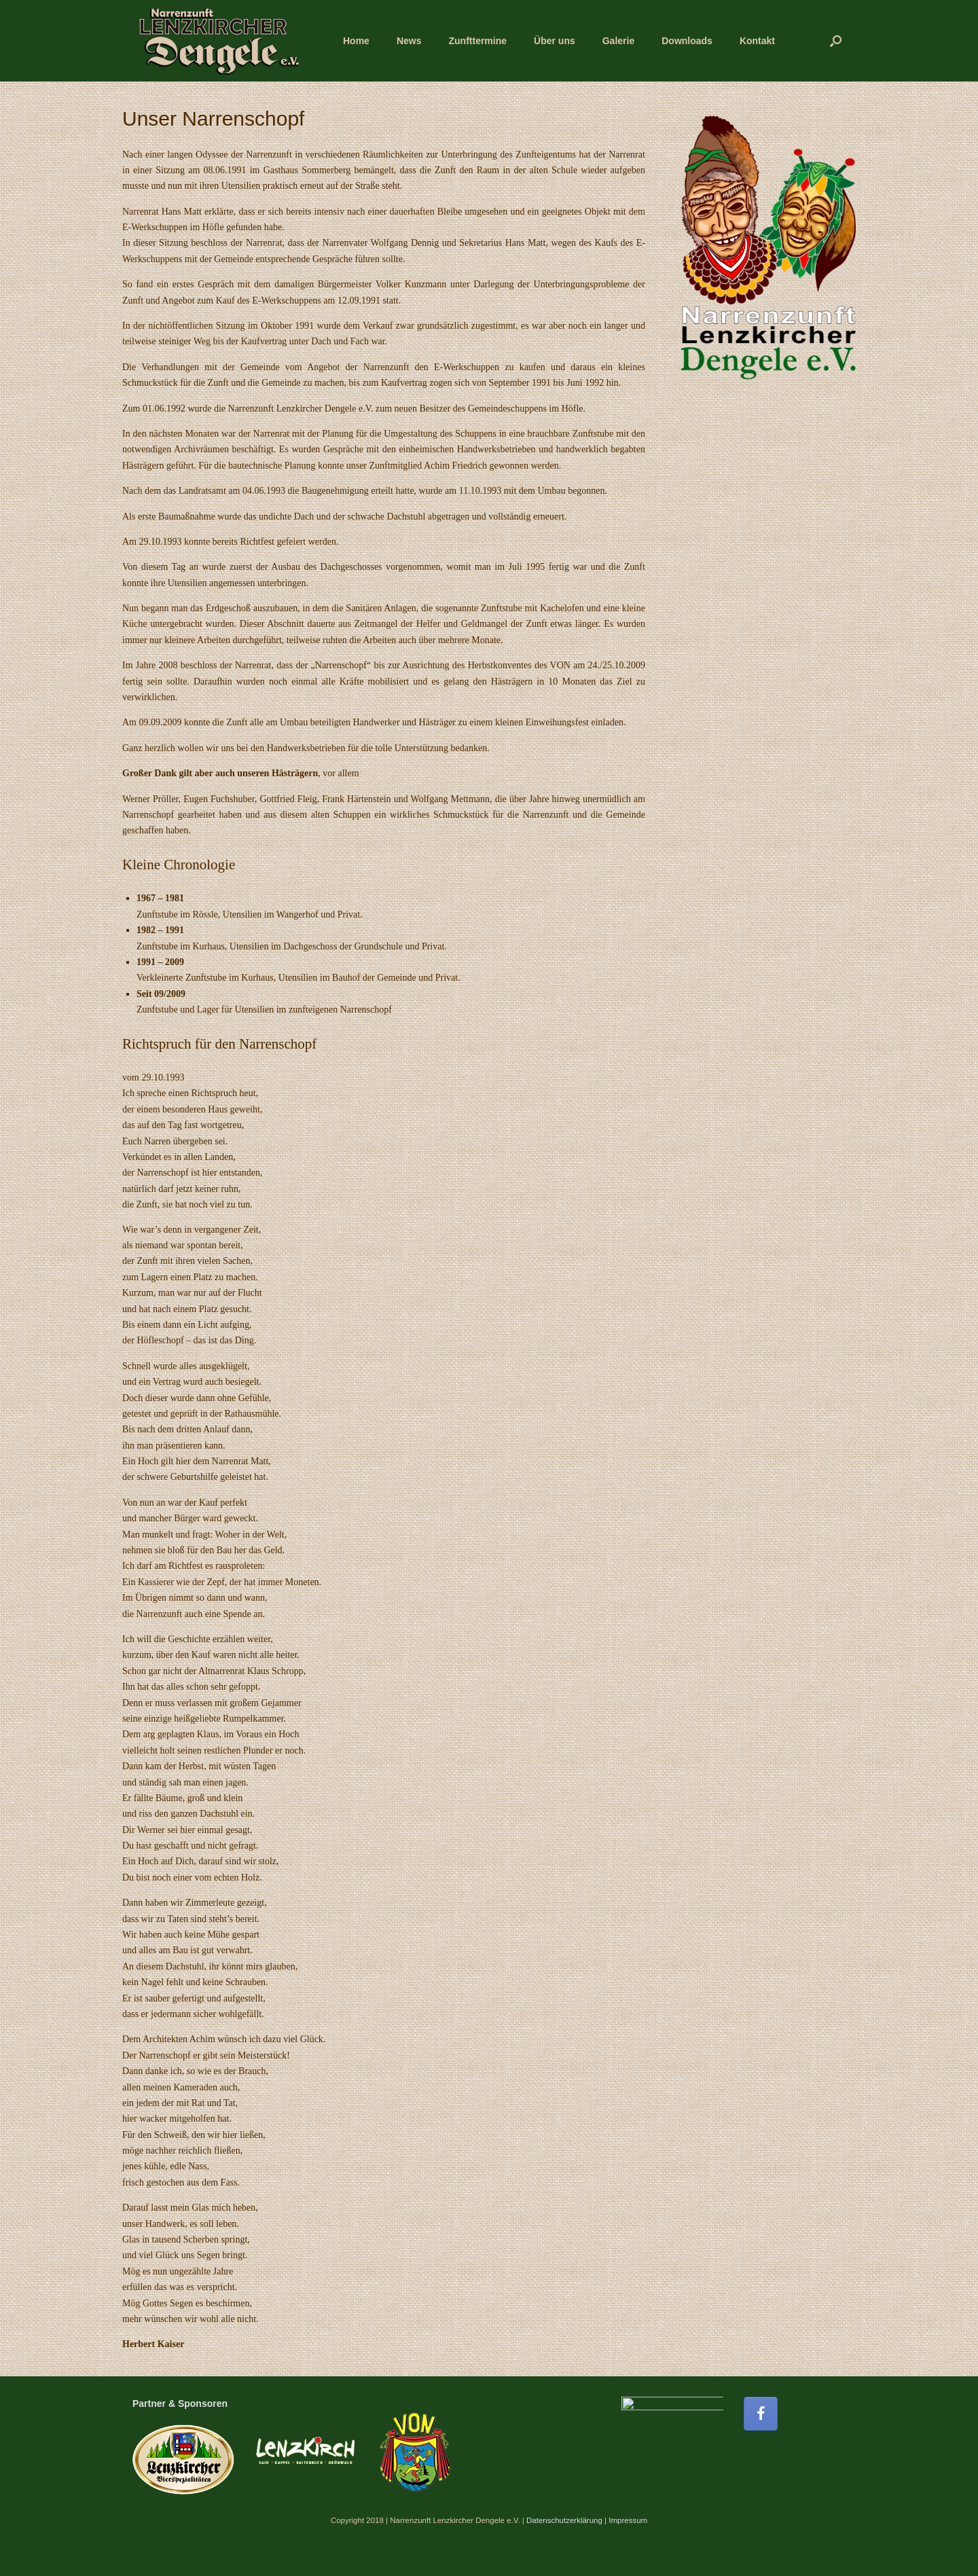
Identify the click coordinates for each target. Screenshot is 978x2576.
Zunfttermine (477, 40)
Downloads (687, 40)
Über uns (554, 40)
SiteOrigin (516, 2549)
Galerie (618, 40)
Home (356, 40)
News (409, 40)
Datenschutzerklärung (564, 2520)
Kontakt (757, 40)
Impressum (628, 2520)
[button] (836, 40)
